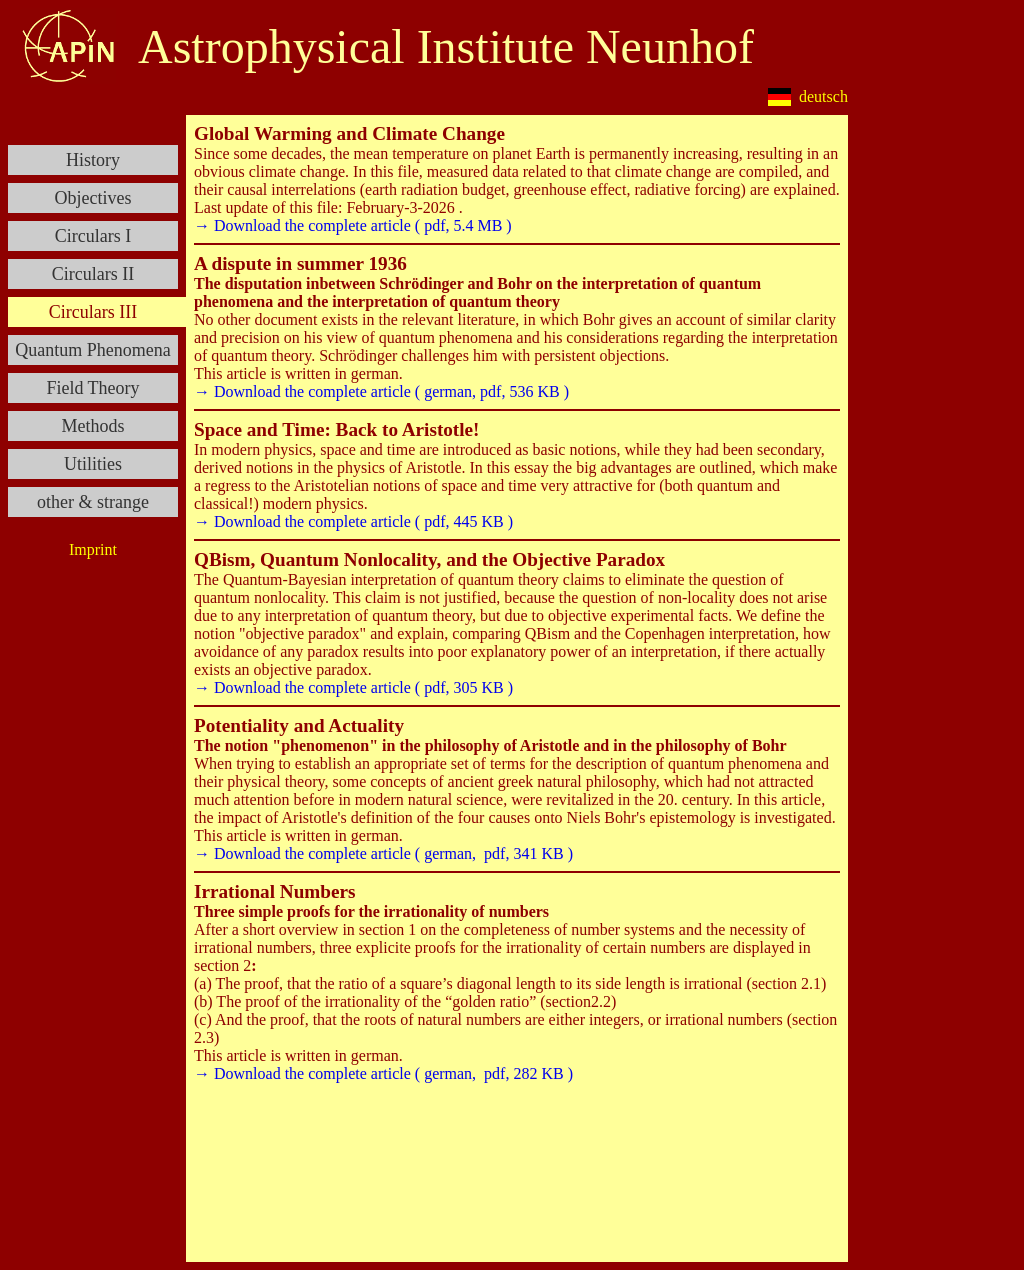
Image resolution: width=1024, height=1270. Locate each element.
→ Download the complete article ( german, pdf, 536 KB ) (381, 391)
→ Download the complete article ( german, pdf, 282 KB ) (383, 1073)
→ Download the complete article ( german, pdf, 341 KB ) (383, 853)
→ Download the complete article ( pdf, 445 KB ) (353, 521)
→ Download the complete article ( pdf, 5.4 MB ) (353, 225)
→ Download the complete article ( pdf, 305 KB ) (353, 687)
